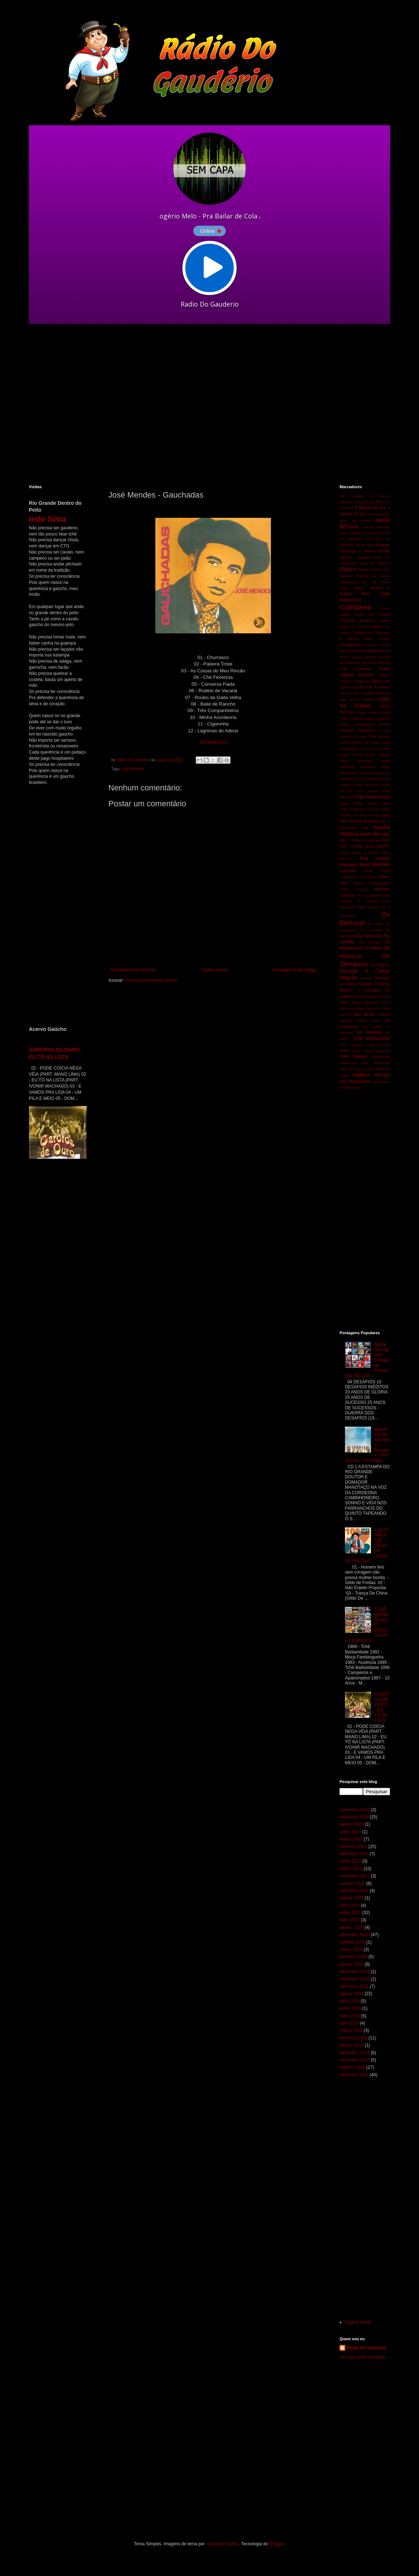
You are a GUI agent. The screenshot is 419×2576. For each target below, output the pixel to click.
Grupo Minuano (365, 785)
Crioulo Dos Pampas (372, 614)
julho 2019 (349, 2001)
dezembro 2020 (355, 1934)
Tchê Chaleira (351, 1045)
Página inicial (214, 969)
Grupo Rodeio (352, 803)
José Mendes (132, 769)
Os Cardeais (371, 930)
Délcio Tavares (377, 639)
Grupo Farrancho (376, 749)
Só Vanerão (369, 1032)
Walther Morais (371, 1075)
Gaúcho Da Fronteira (370, 687)
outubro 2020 (352, 1942)
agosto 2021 (351, 1897)
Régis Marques (365, 1002)
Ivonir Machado (375, 834)
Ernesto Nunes (377, 651)
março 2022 (351, 1868)
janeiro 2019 (351, 2045)
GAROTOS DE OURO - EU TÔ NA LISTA (382, 1707)
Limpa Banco (376, 871)
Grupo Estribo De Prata (359, 743)
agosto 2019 (351, 1993)
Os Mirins (373, 948)
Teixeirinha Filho (354, 1063)
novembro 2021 (355, 1875)
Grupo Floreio (351, 754)
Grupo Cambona (377, 718)
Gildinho (368, 700)
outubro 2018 (352, 2067)
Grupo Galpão (378, 754)
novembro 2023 (355, 1809)
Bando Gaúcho (370, 570)
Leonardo (348, 870)
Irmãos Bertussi (364, 821)
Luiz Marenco (368, 877)
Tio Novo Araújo (360, 1069)
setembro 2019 (354, 1986)
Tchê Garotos (378, 1045)
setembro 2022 (354, 1853)
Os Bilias (375, 924)
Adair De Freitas (355, 520)
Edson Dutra (378, 645)
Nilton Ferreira (368, 907)
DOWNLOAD (214, 742)
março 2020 (351, 1949)
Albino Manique (376, 527)
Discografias (350, 644)
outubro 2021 (352, 1883)
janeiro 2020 (351, 1964)
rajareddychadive (222, 2543)
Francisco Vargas (372, 669)
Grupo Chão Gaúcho (373, 736)
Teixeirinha (380, 1056)
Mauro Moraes (354, 889)
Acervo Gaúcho (378, 514)
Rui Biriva (364, 1014)
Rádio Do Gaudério (366, 2347)
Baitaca (348, 569)
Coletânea (355, 607)
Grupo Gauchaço (356, 761)
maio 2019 (350, 2015)
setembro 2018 (354, 2074)
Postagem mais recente (133, 969)
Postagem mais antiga (294, 969)
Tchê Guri (349, 1051)
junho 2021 (350, 1912)
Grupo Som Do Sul (364, 809)
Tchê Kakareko (377, 1051)
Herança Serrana (367, 815)
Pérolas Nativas (366, 996)
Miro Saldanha (368, 895)
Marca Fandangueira (372, 883)
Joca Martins (378, 846)
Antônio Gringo (378, 533)
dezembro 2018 (355, 2052)
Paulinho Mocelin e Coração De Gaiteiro (365, 990)
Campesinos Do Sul (358, 582)
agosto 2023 (351, 1824)
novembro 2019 (355, 1979)
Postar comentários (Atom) (151, 980)
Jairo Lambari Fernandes (360, 840)
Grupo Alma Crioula (373, 712)
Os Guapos (369, 942)
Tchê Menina (353, 1056)
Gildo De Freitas (365, 702)
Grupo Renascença (371, 796)
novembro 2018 (355, 2060)
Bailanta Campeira (355, 557)
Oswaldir (366, 978)
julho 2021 (349, 1905)
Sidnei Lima (368, 1021)
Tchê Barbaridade (371, 1038)
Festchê (370, 657)
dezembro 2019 (355, 1971)
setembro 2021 (354, 1890)
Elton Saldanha (351, 651)
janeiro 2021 (351, 1927)
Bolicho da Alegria (373, 576)
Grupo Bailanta (351, 718)
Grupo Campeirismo (357, 724)
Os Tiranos (380, 965)
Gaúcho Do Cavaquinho (358, 693)
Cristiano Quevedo (357, 620)
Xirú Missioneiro (355, 1081)
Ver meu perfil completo (362, 2357)
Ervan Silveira (351, 657)
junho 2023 (350, 1831)
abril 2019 (349, 2023)
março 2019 (351, 2030)
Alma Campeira (352, 533)
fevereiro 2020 (353, 1956)
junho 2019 (350, 2008)
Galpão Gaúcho (357, 674)
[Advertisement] (67, 404)
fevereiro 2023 (353, 1846)
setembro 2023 (354, 1817)
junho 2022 (350, 1861)
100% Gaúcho (364, 502)
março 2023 (351, 1839)
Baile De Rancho (375, 563)
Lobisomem (349, 877)
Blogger (276, 2543)
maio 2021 (350, 1919)
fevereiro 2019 (353, 2038)
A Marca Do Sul (370, 507)
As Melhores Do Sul (360, 539)
